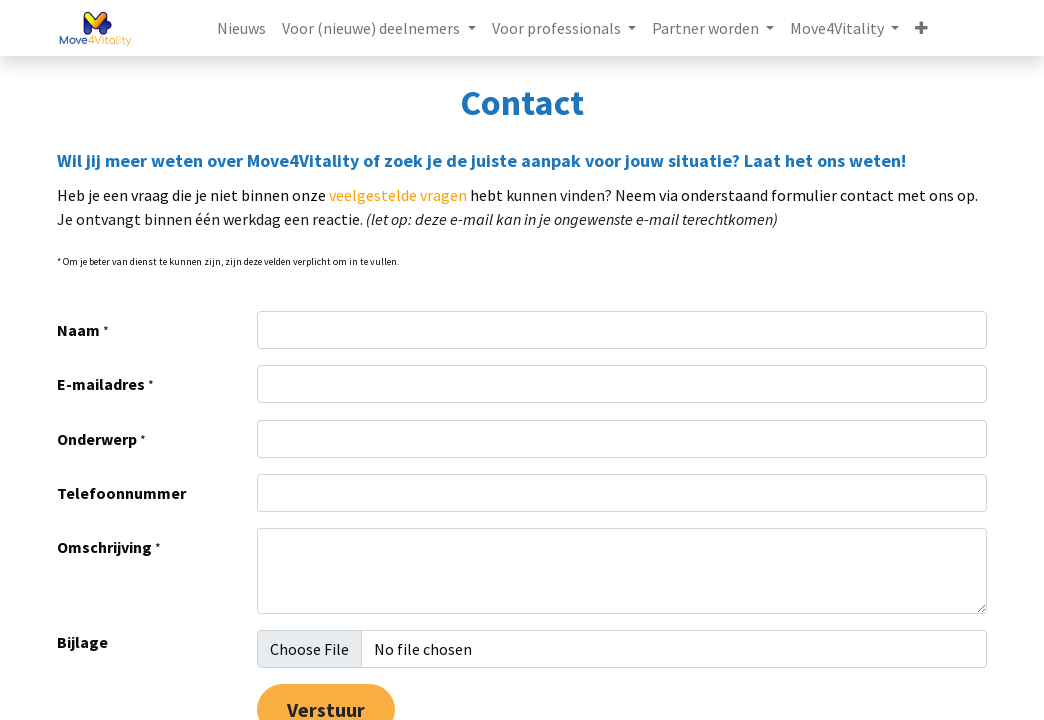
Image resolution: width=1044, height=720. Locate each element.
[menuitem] (241, 28)
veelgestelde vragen (398, 195)
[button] (921, 28)
